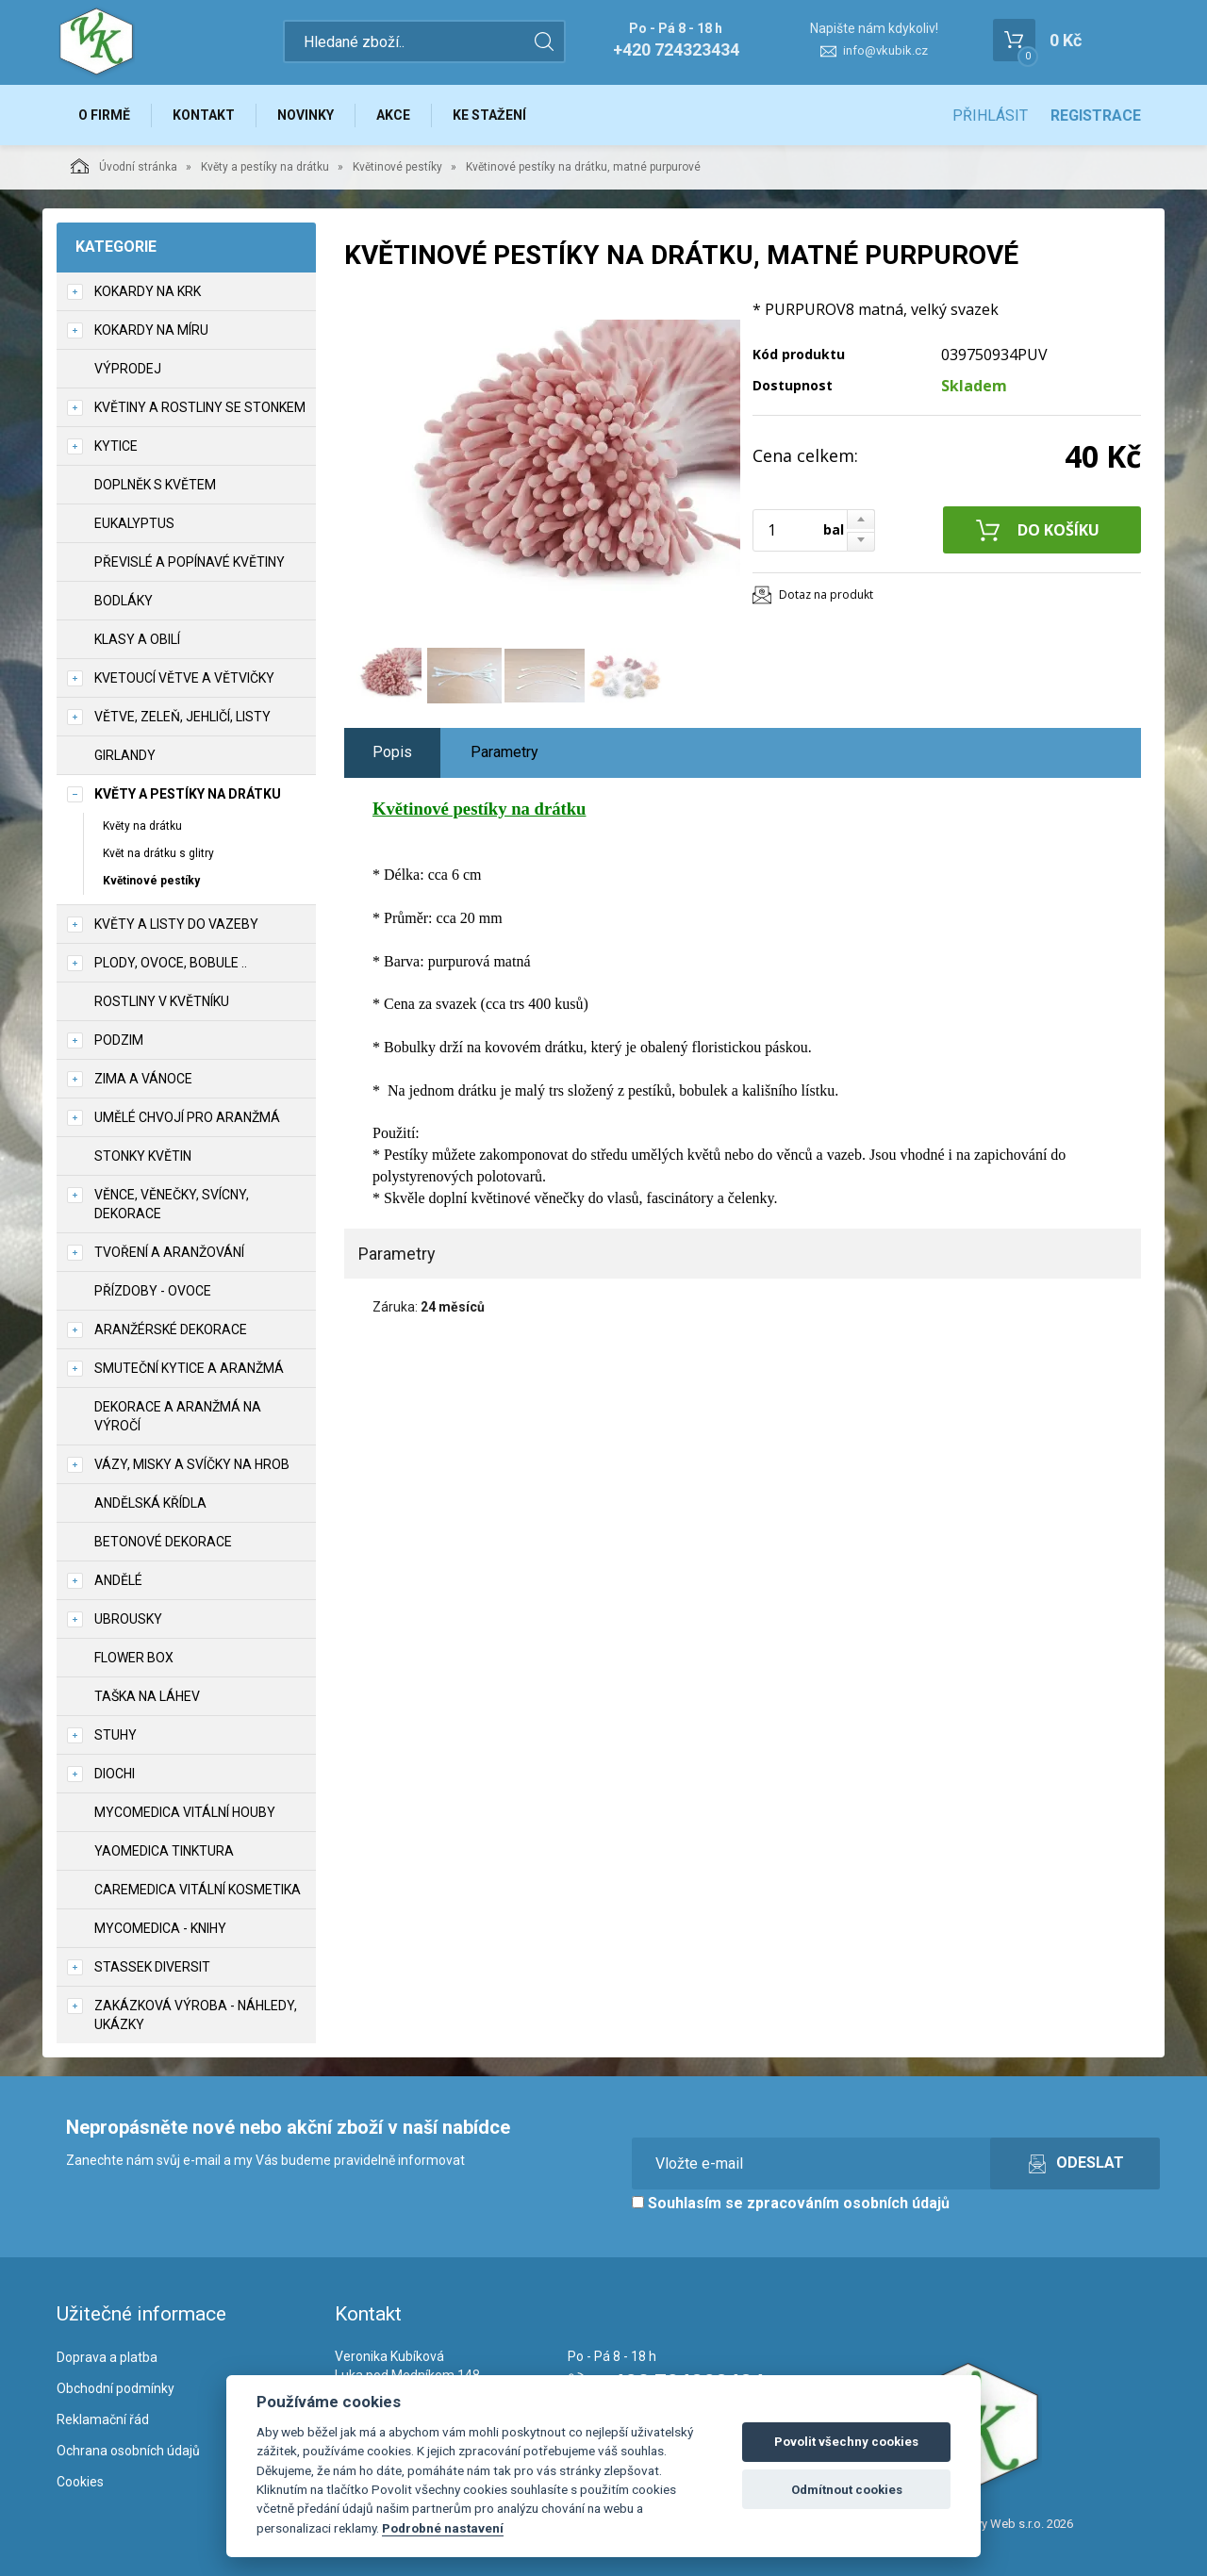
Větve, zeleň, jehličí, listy (182, 716)
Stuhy (115, 1734)
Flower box (134, 1657)
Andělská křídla (150, 1503)
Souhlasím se (791, 2203)
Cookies (80, 2481)
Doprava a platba (107, 2357)
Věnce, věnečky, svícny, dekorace (171, 1204)
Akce (393, 115)
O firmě (104, 115)
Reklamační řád (103, 2419)
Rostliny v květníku (161, 1001)
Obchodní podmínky (115, 2388)
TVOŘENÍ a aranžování (169, 1252)
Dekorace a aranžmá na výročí (177, 1416)
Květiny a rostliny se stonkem (200, 407)
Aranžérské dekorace (170, 1329)
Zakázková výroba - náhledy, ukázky (195, 2015)
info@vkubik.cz (885, 50)
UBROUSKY (128, 1619)
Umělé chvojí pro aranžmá (187, 1117)
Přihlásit (990, 115)
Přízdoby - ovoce (152, 1290)
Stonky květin (142, 1156)
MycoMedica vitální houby (184, 1812)
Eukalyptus (134, 523)
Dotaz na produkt (826, 594)
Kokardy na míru (151, 330)
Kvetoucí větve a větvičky (184, 677)
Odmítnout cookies (846, 2490)
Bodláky (123, 600)
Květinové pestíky (397, 166)
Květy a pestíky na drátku (265, 166)
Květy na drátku (142, 826)
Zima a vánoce (143, 1078)
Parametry (504, 752)
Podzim (118, 1040)
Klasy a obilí (137, 639)
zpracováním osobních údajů (848, 2203)
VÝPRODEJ (127, 368)
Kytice (116, 446)
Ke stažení (489, 115)
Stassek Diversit (152, 1966)
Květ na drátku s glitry (158, 853)
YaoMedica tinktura (164, 1850)
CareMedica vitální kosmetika (197, 1889)
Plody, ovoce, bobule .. (170, 962)
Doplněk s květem (155, 484)
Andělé (118, 1580)
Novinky (305, 115)
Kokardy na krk (147, 291)
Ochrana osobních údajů (128, 2450)
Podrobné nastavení (443, 2527)
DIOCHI (114, 1773)
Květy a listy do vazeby (176, 924)
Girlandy (125, 755)
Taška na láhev (147, 1696)
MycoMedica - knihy (160, 1928)
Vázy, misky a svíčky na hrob (191, 1464)
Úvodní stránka (124, 166)
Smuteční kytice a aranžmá (189, 1368)
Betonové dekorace (163, 1541)
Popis (392, 752)
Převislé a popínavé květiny (189, 562)
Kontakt (204, 115)
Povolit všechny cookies (846, 2442)
